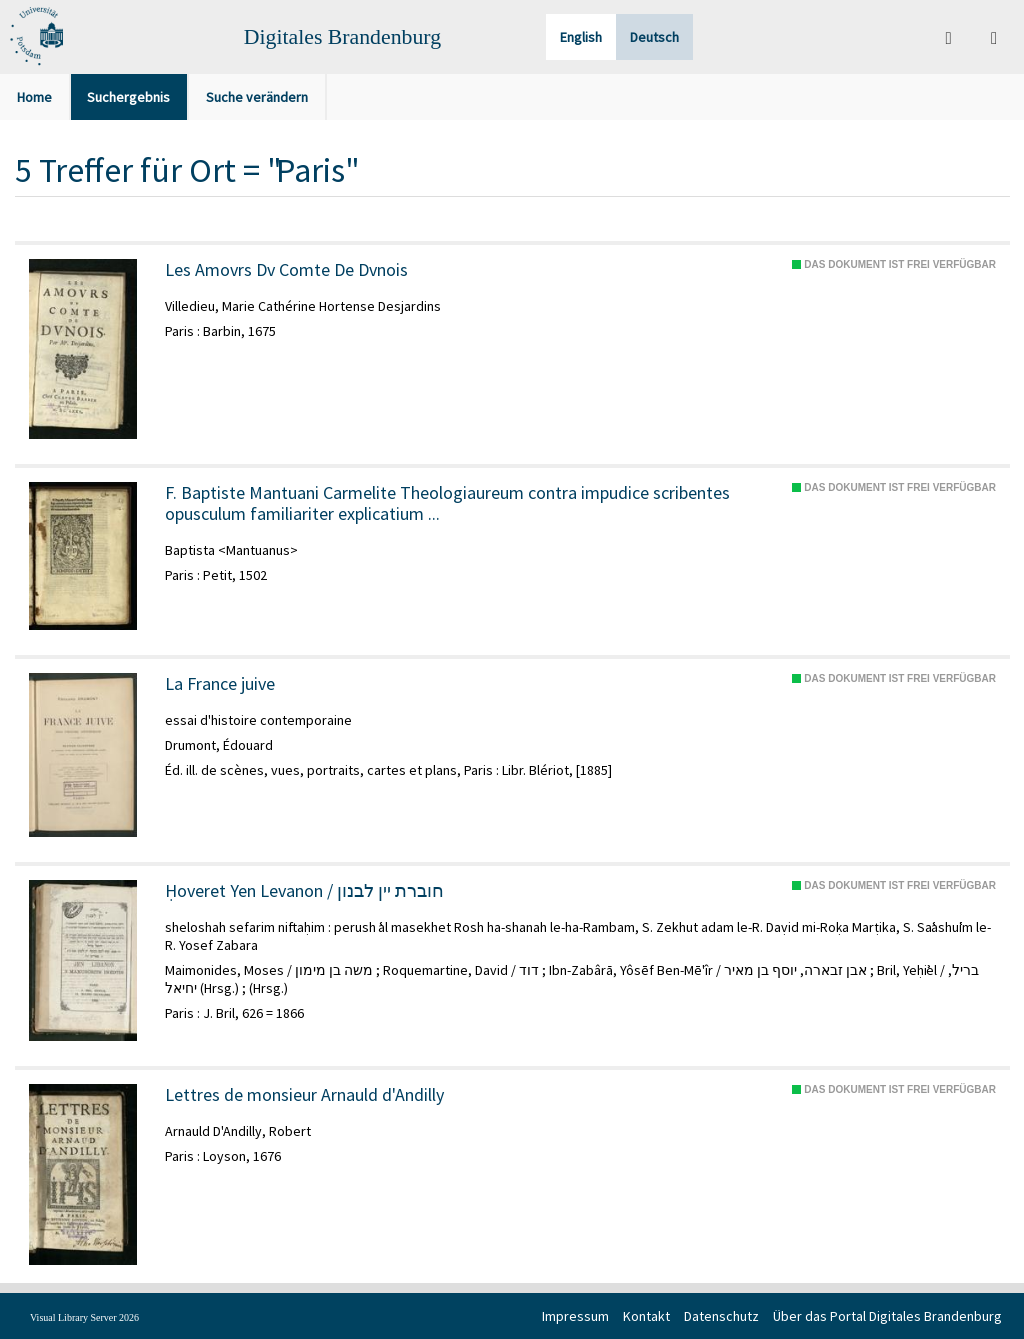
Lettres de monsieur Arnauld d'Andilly (304, 1095)
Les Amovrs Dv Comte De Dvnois (286, 270)
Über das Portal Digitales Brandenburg (887, 1316)
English (581, 37)
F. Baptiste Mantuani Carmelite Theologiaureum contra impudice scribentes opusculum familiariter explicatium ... (447, 503)
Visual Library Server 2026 (84, 1317)
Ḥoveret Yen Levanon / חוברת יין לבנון (304, 891)
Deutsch (654, 37)
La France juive (220, 684)
